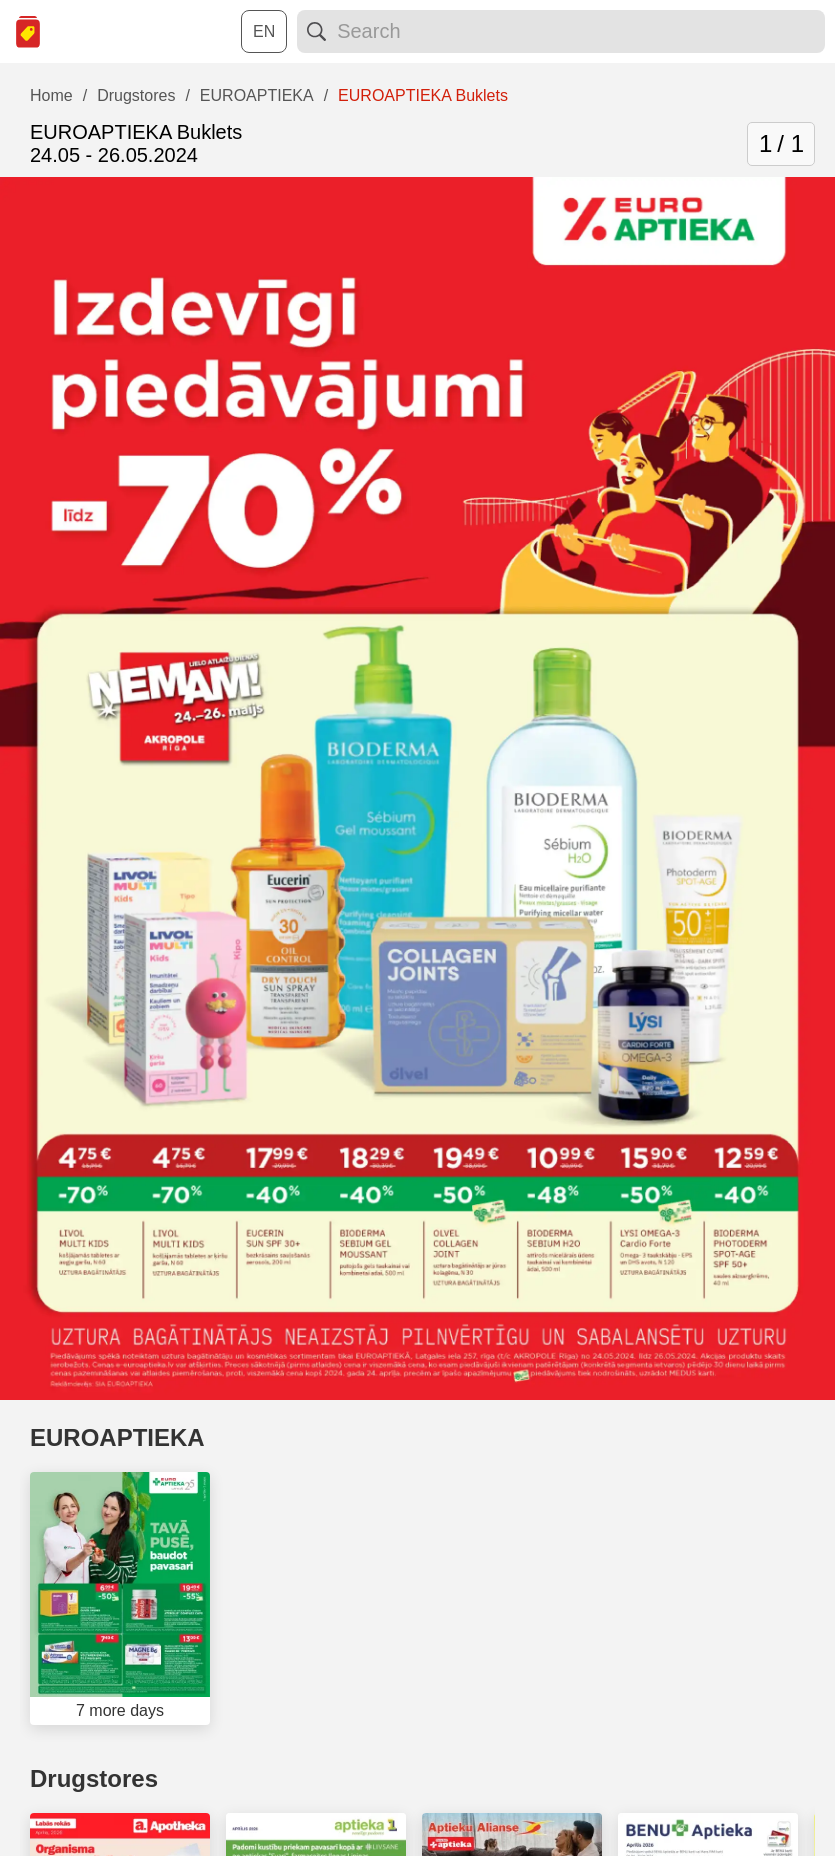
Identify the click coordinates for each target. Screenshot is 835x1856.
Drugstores (94, 1778)
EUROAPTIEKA (117, 1437)
